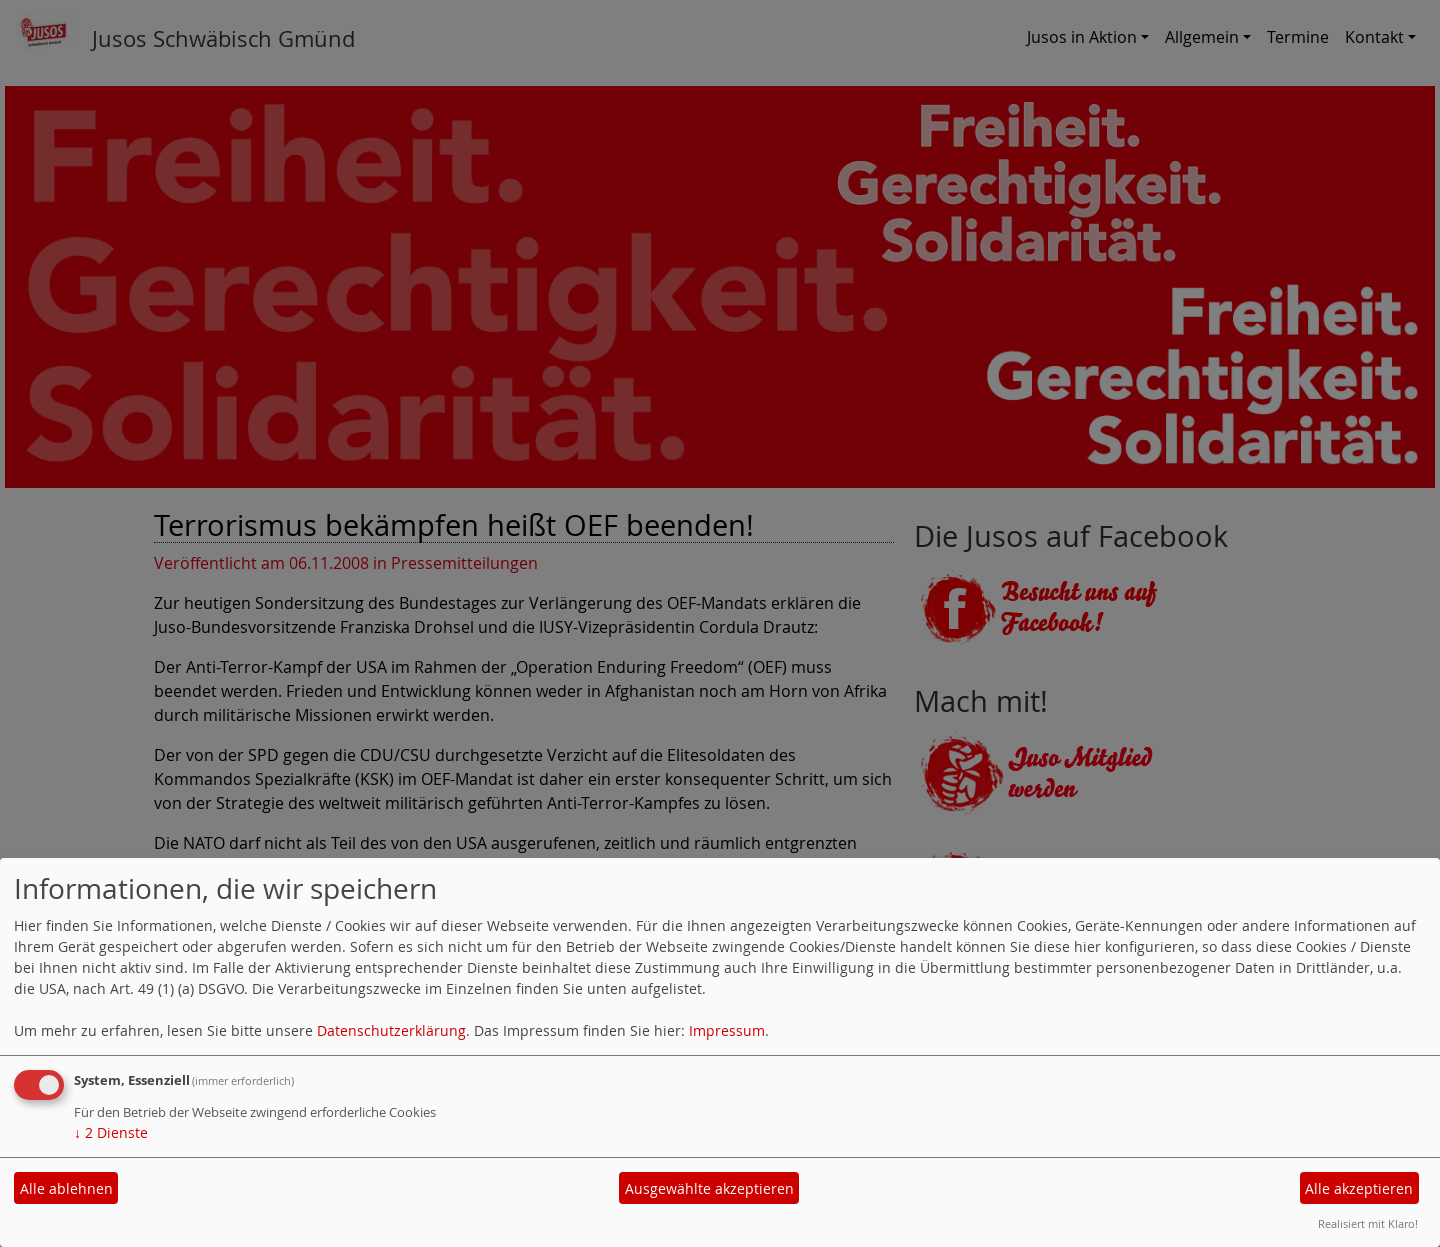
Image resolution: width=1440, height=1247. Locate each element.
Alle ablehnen (66, 1188)
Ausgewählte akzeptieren (709, 1188)
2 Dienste (111, 1132)
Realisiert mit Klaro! (1368, 1223)
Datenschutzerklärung (391, 1030)
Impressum (727, 1030)
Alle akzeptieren (1359, 1188)
